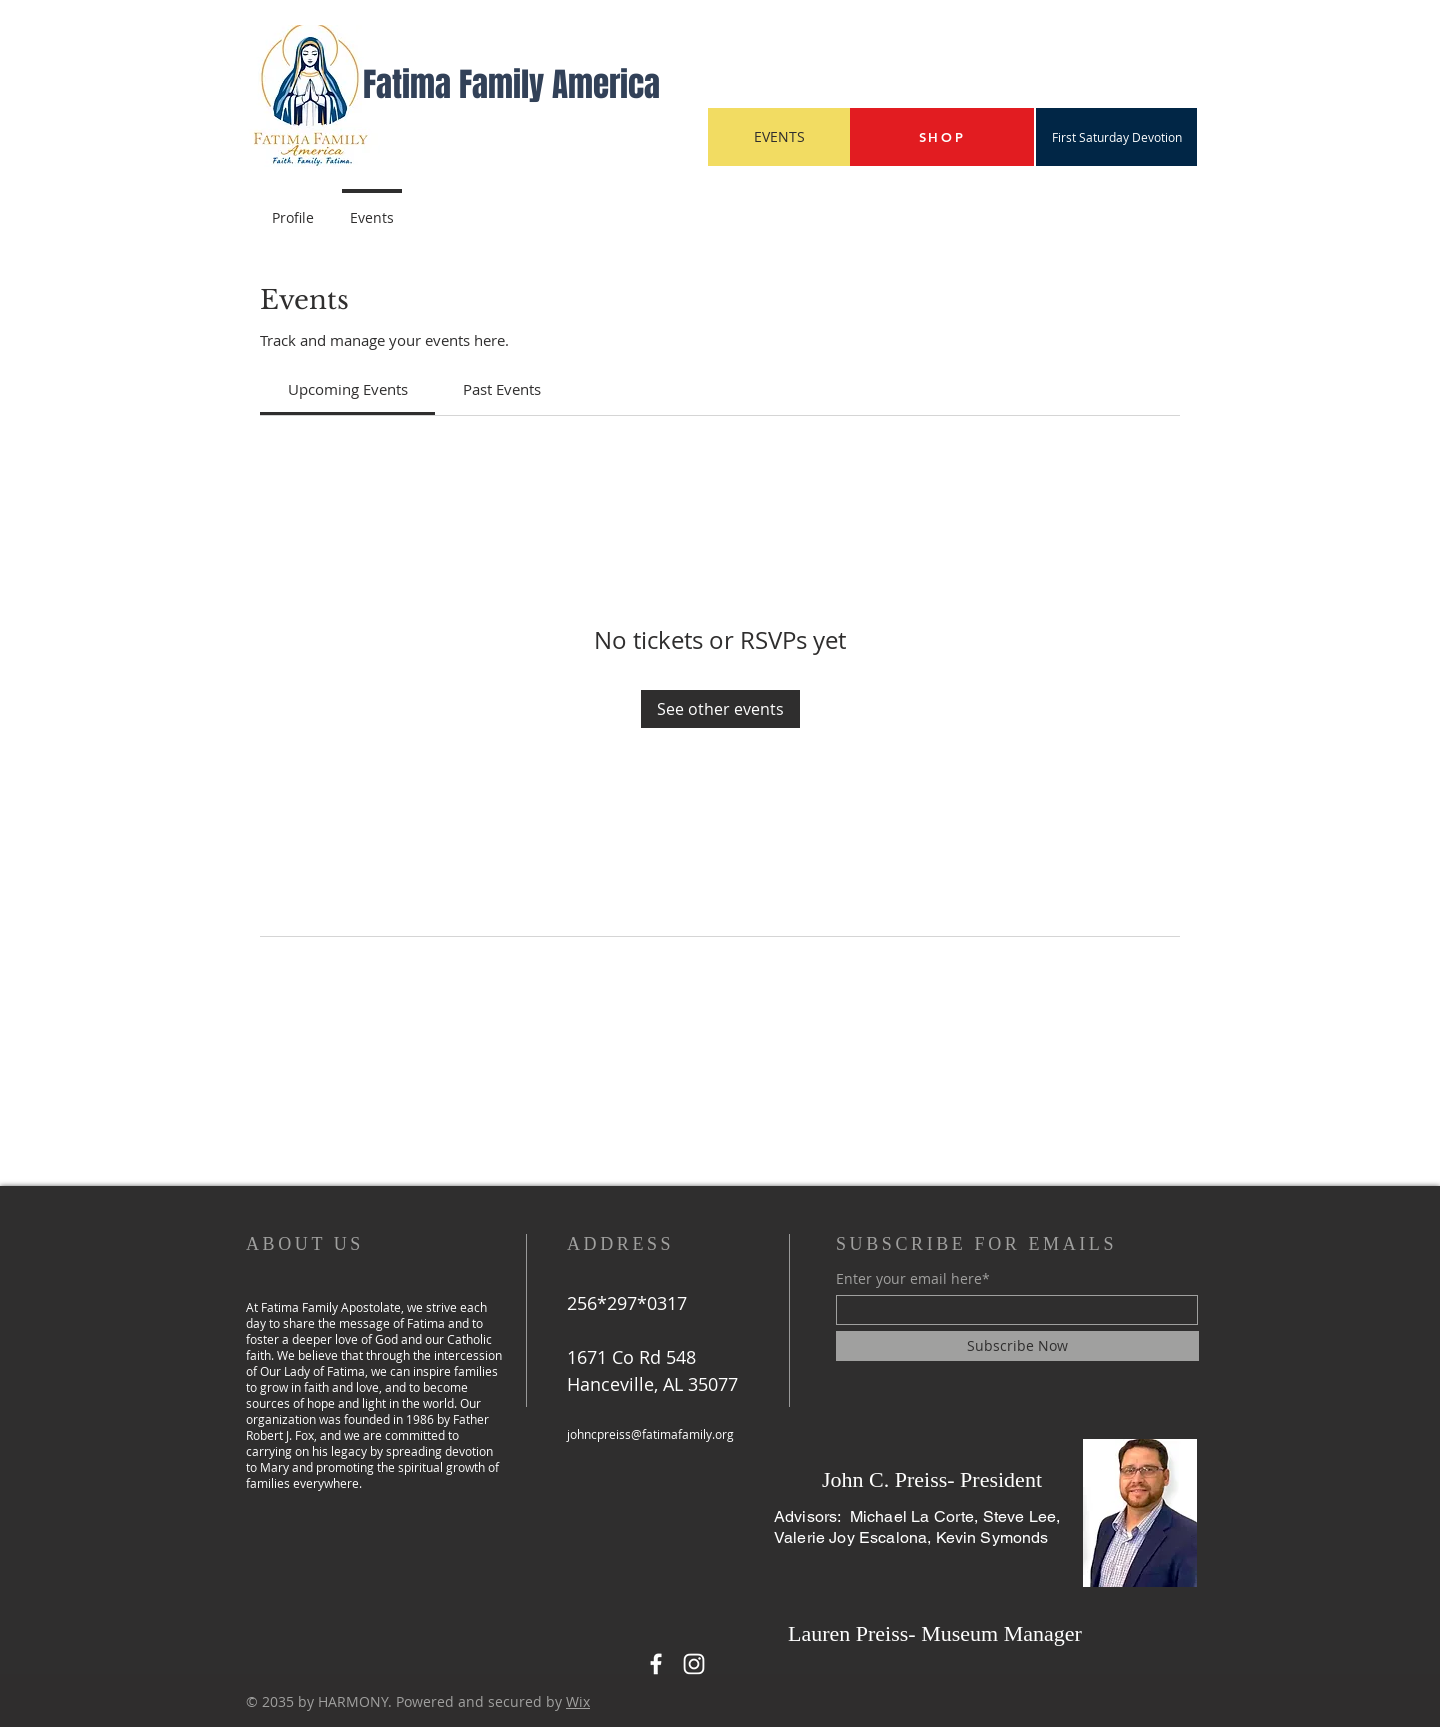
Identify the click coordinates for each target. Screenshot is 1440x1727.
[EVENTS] (779, 137)
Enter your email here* (913, 1279)
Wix (578, 1701)
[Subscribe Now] (1017, 1346)
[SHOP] (942, 137)
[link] (348, 389)
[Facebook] (656, 1664)
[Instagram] (694, 1664)
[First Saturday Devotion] (1116, 137)
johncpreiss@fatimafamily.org (650, 1434)
